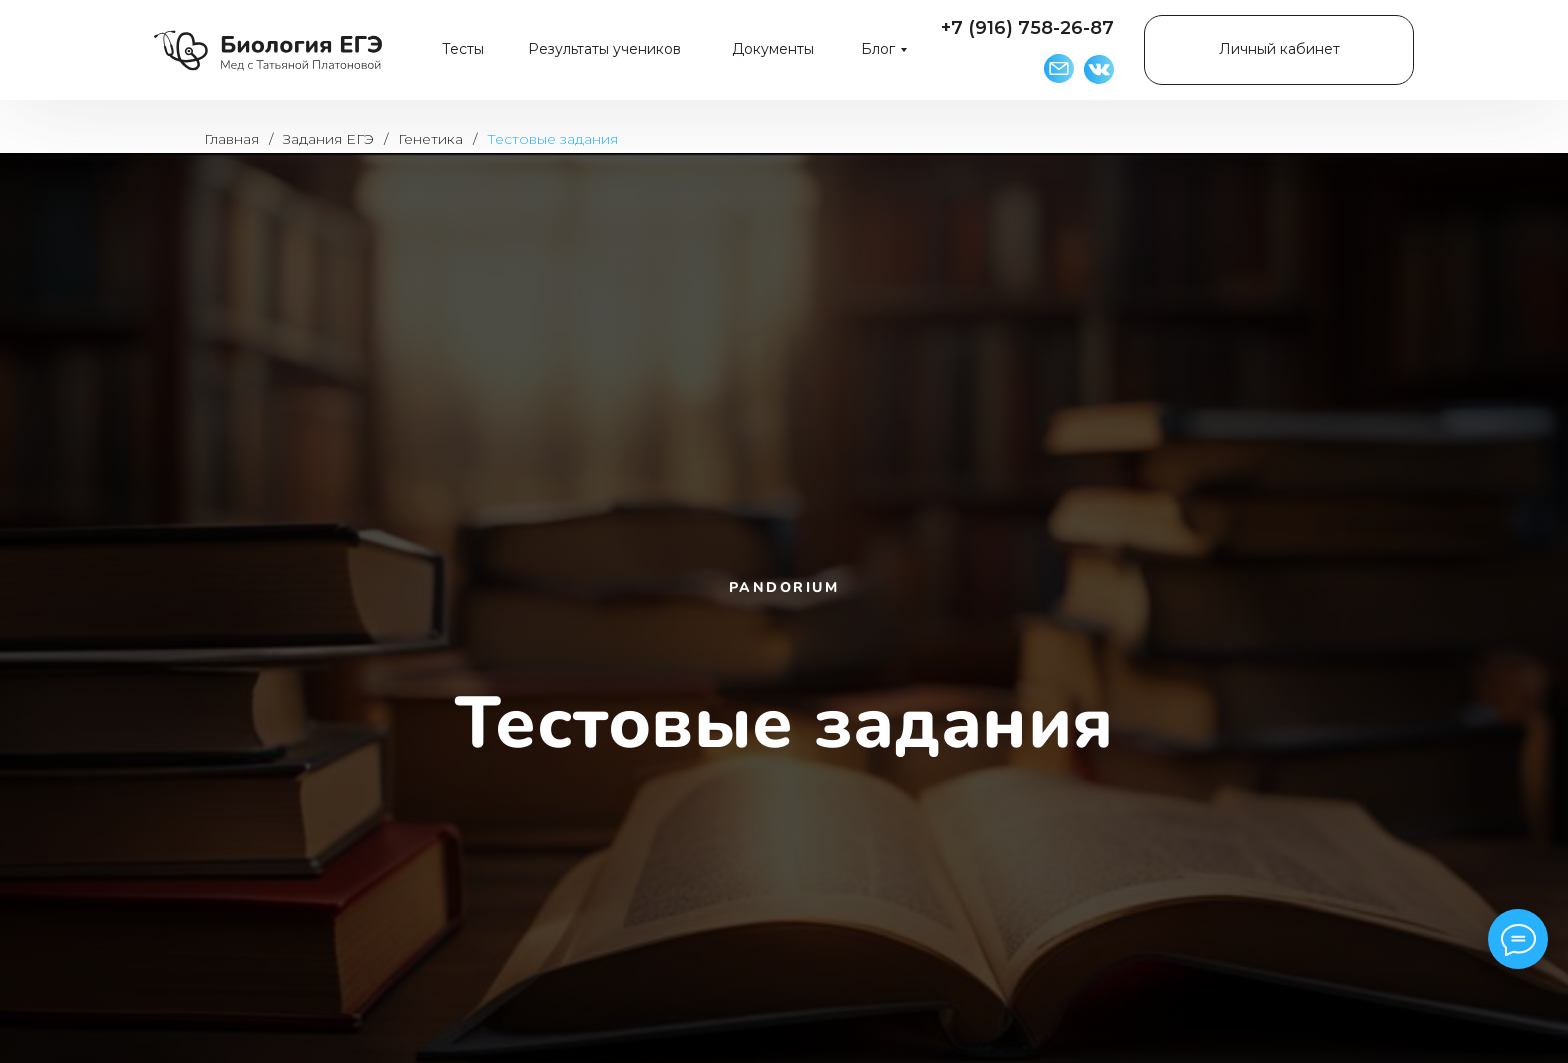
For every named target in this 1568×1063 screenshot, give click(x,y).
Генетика (430, 139)
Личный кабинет (1279, 49)
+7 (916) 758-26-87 (1027, 28)
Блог (878, 49)
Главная (231, 139)
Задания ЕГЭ (328, 139)
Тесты (463, 49)
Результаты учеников (604, 49)
